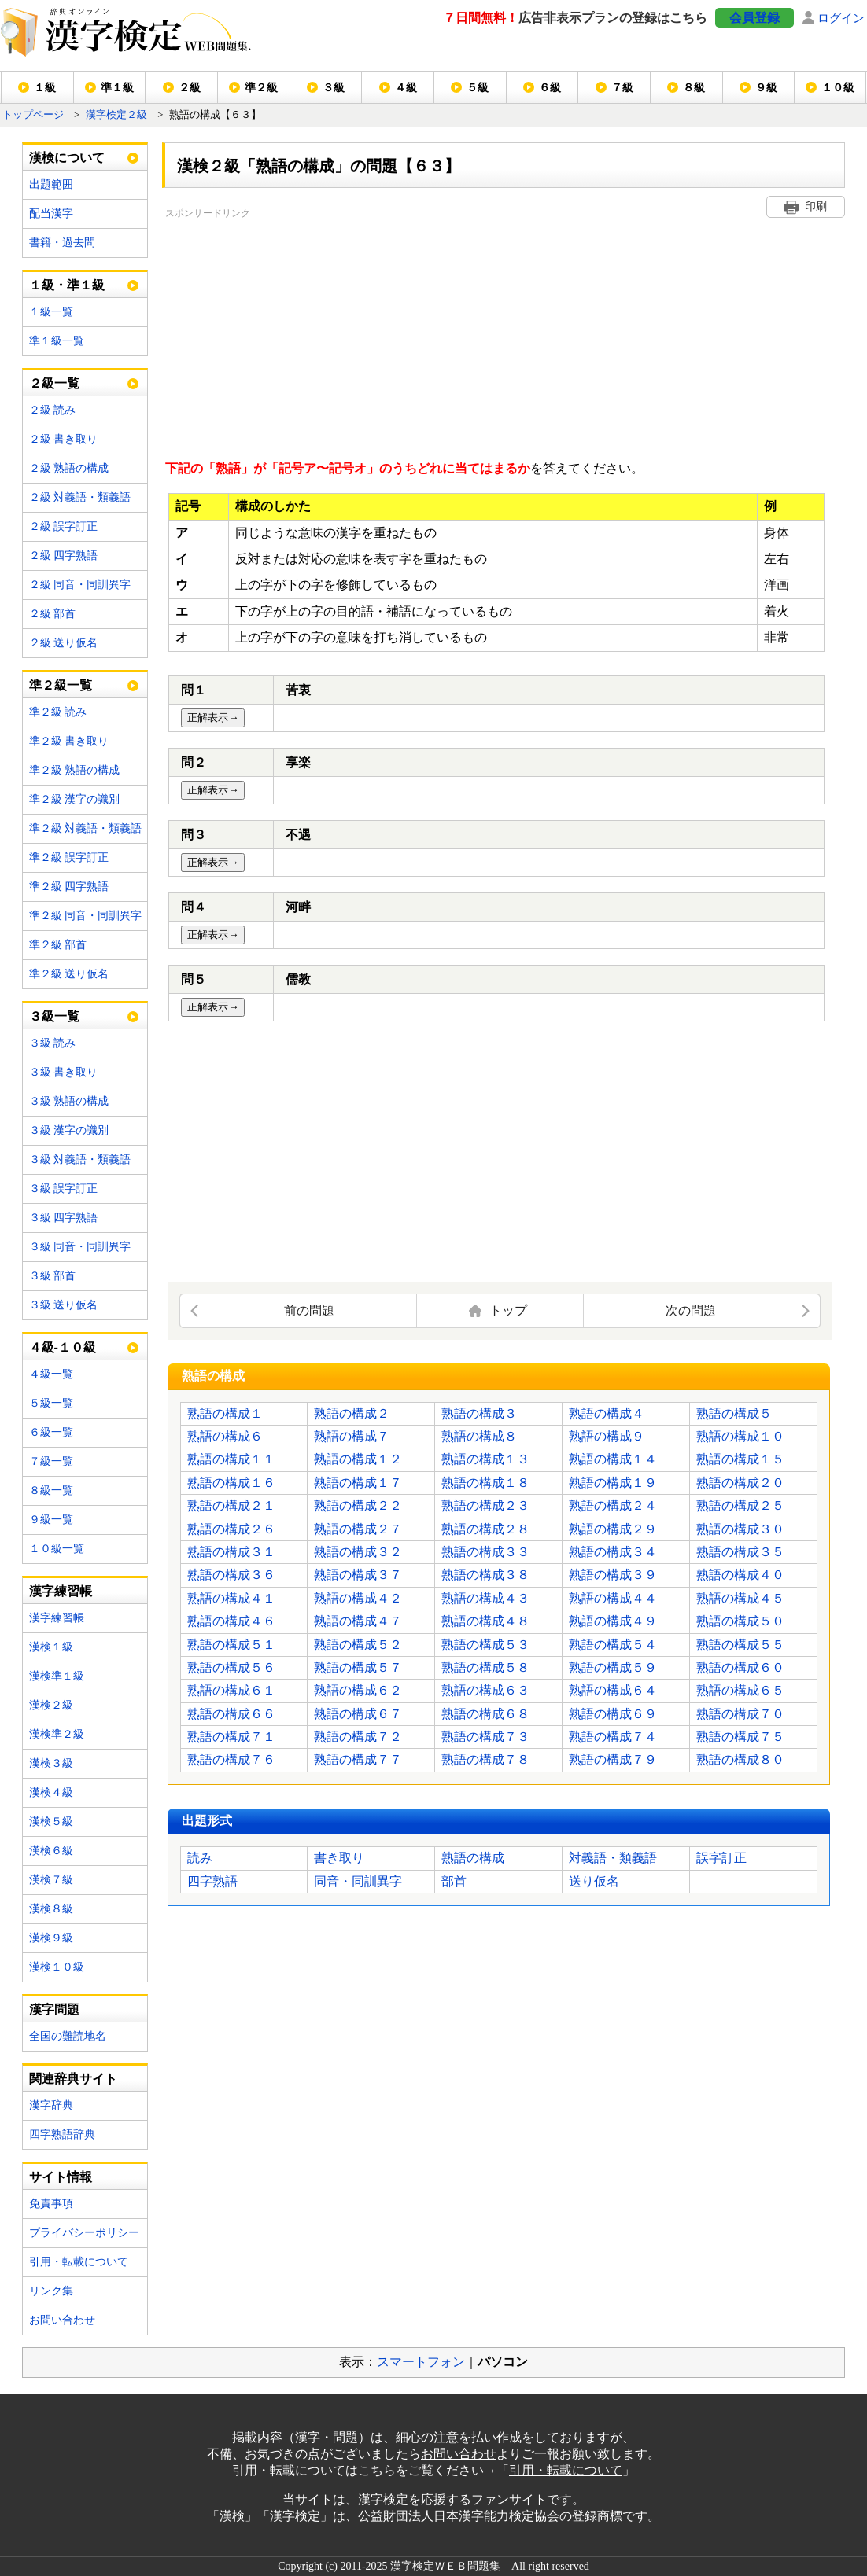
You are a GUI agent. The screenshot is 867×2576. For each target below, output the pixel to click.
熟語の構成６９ (613, 1713)
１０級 (837, 88)
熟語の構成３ (479, 1413)
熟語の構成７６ (231, 1759)
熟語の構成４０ (740, 1574)
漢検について (67, 157)
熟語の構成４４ (613, 1598)
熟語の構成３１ (231, 1551)
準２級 (261, 88)
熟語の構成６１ (231, 1690)
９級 (766, 88)
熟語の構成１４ (613, 1459)
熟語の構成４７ (358, 1621)
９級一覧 (51, 1519)
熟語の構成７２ (358, 1736)
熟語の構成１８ (485, 1482)
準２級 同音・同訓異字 (85, 916)
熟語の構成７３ (485, 1736)
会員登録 (754, 17)
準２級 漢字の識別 (74, 799)
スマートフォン (421, 2361)
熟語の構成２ (351, 1413)
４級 (406, 88)
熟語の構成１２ (358, 1459)
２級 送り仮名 (63, 643)
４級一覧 (51, 1374)
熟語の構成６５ (740, 1690)
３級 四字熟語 (63, 1218)
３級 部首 (52, 1276)
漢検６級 (51, 1851)
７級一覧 (51, 1461)
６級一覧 (51, 1432)
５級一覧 (51, 1403)
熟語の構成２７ (358, 1529)
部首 (454, 1881)
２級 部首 (52, 614)
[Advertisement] (396, 332)
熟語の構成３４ (613, 1551)
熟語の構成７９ (613, 1759)
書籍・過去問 (62, 242)
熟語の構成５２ (358, 1644)
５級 (478, 88)
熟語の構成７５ (740, 1736)
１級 (45, 88)
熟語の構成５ (734, 1413)
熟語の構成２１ (231, 1505)
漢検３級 (51, 1763)
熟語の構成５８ (485, 1667)
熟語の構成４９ (613, 1621)
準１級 (117, 88)
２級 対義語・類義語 (80, 497)
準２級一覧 (60, 685)
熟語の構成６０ (740, 1667)
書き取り (339, 1857)
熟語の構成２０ (740, 1482)
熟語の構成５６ (231, 1667)
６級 (550, 88)
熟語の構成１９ (613, 1482)
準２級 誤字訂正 (69, 857)
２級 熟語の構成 (69, 468)
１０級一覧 (56, 1549)
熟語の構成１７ (358, 1482)
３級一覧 (54, 1016)
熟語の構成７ (351, 1436)
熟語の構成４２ (358, 1598)
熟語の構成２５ (740, 1505)
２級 (190, 88)
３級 (334, 88)
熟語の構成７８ (485, 1759)
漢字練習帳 (56, 1618)
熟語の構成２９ (613, 1529)
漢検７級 (51, 1880)
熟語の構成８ (479, 1436)
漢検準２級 (56, 1734)
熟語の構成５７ (358, 1667)
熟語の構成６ (225, 1436)
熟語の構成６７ (358, 1713)
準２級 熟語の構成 (74, 770)
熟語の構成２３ (485, 1505)
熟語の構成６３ (485, 1690)
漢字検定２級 (116, 114)
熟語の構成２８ (485, 1529)
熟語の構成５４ (613, 1644)
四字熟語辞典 (62, 2134)
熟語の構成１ (225, 1413)
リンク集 (51, 2291)
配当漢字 (51, 213)
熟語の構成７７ (358, 1759)
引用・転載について (78, 2262)
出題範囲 (51, 184)
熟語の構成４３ (485, 1598)
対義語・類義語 (613, 1857)
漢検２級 (51, 1705)
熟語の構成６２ (358, 1690)
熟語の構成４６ (231, 1621)
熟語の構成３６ (231, 1574)
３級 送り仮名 (63, 1305)
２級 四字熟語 (63, 555)
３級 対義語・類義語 (80, 1159)
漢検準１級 (56, 1676)
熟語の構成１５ (740, 1459)
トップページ (33, 114)
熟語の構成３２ (358, 1551)
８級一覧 (51, 1490)
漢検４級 (51, 1792)
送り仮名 (594, 1881)
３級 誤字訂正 (63, 1188)
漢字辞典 (51, 2105)
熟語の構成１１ (231, 1459)
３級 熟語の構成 (69, 1101)
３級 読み (52, 1043)
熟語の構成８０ (740, 1759)
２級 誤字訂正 (63, 526)
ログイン (841, 17)
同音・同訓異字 (358, 1881)
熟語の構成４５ (740, 1598)
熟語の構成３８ (485, 1574)
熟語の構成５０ (740, 1621)
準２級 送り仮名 (69, 974)
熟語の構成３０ (740, 1529)
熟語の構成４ (606, 1413)
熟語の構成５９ (613, 1667)
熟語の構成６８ (485, 1713)
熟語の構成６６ (231, 1713)
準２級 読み (58, 712)
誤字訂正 (721, 1857)
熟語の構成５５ (740, 1644)
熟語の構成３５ (740, 1551)
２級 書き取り (63, 439)
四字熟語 (212, 1881)
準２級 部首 (58, 945)
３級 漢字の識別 (69, 1130)
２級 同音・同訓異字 (80, 585)
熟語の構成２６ (231, 1529)
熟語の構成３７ (358, 1574)
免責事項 (51, 2204)
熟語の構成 (472, 1857)
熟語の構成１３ (485, 1459)
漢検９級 (51, 1938)
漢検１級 (51, 1647)
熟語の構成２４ (613, 1505)
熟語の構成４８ (485, 1621)
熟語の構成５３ (485, 1644)
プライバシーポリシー (84, 2233)
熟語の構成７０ (740, 1713)
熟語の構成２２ (358, 1505)
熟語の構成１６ (231, 1482)
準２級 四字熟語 (69, 886)
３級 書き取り (63, 1072)
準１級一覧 (56, 341)
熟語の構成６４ (613, 1690)
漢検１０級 (56, 1967)
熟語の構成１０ (740, 1436)
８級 (694, 88)
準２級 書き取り (69, 741)
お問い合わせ (62, 2320)
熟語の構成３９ (613, 1574)
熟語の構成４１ (231, 1598)
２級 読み (52, 410)
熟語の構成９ (606, 1436)
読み (199, 1857)
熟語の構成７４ (613, 1736)
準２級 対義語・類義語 (85, 828)
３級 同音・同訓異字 (80, 1247)
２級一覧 (54, 383)
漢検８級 (51, 1909)
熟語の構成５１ (231, 1644)
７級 (622, 88)
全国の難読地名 (67, 2036)
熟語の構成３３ (485, 1551)
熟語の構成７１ (231, 1736)
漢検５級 (51, 1821)
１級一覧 (51, 312)
